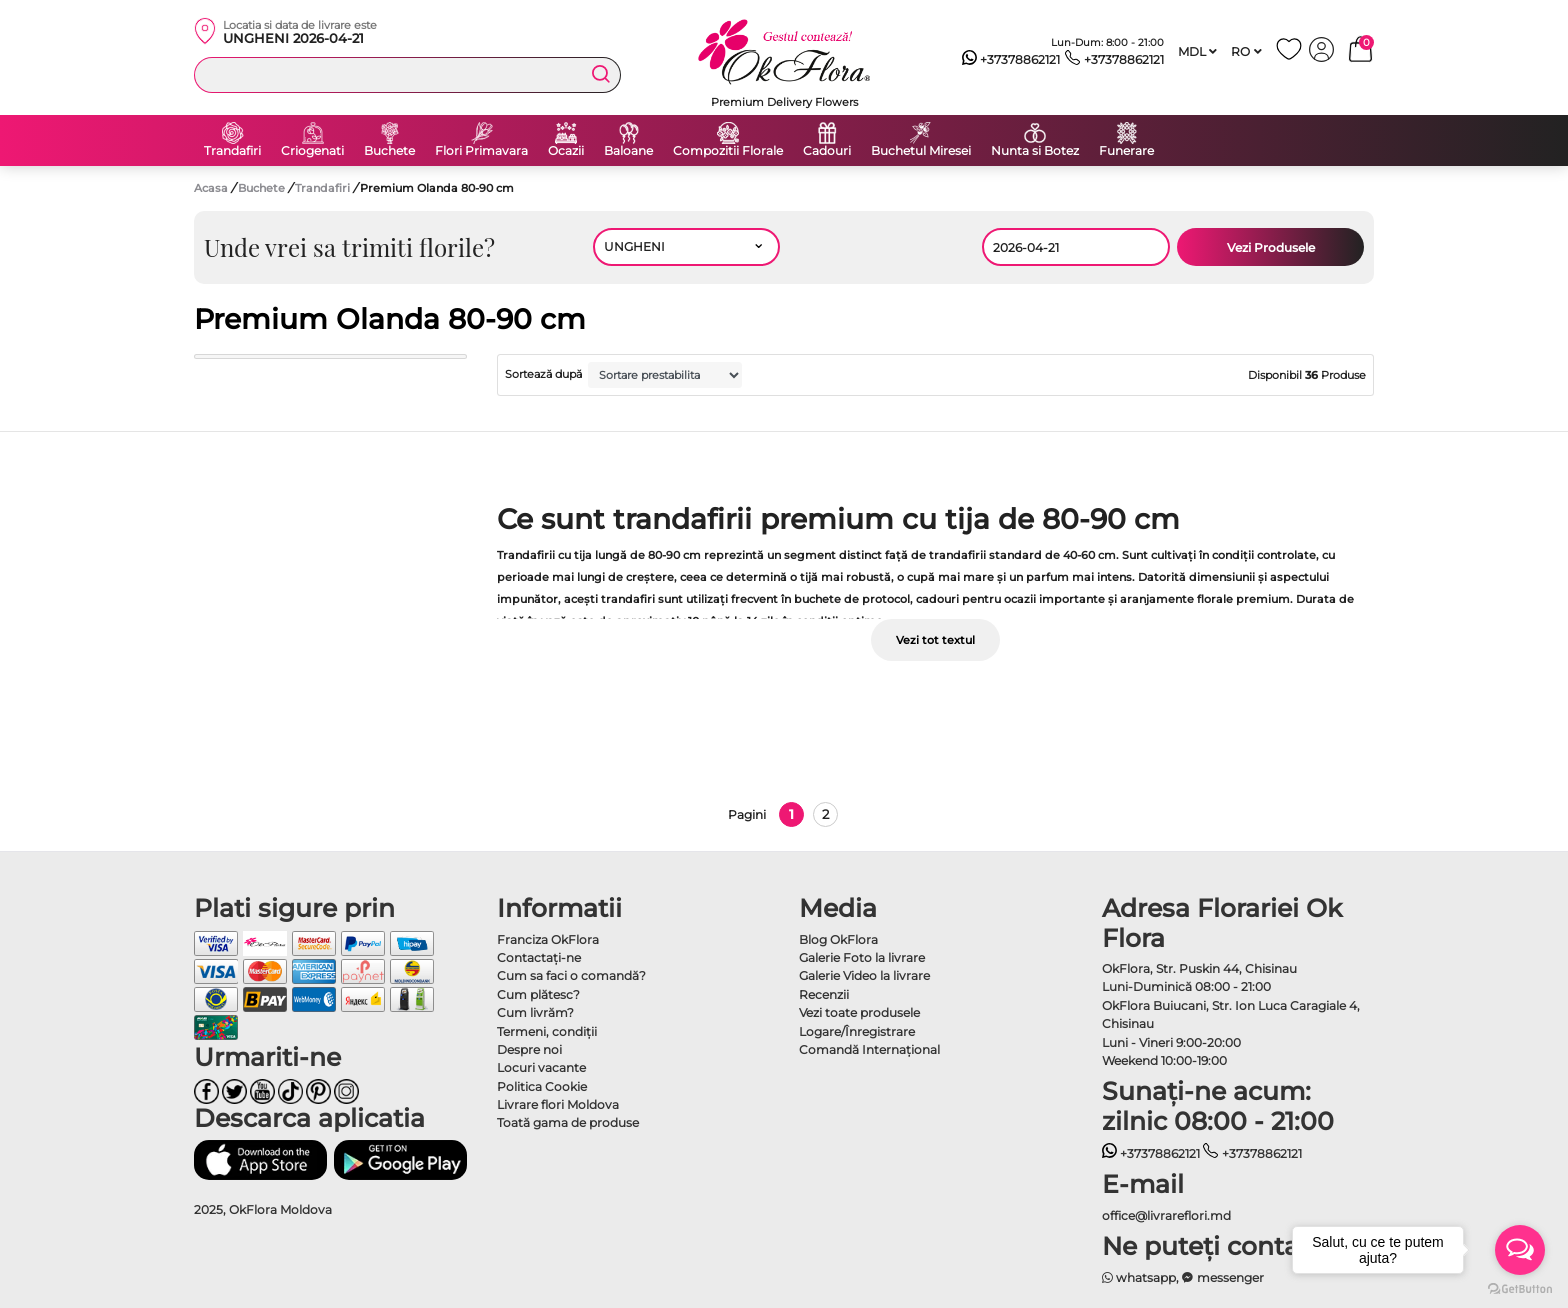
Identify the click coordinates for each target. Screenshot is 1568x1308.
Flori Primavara (481, 151)
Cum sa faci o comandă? (571, 975)
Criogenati (312, 151)
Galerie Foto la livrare (862, 957)
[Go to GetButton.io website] (1520, 1288)
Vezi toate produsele (859, 1012)
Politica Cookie (542, 1086)
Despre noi (529, 1049)
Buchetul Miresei (921, 151)
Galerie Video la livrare (864, 975)
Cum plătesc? (538, 994)
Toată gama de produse (568, 1122)
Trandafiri (232, 151)
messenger (1223, 1277)
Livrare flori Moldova (558, 1104)
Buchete (389, 151)
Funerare (1126, 151)
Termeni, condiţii (547, 1031)
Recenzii (824, 994)
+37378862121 (1011, 60)
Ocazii (566, 151)
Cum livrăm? (535, 1012)
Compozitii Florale (728, 151)
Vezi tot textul (935, 640)
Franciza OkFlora (548, 939)
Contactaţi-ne (539, 957)
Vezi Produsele (1271, 247)
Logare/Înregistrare (857, 1031)
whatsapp (1139, 1277)
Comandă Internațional (869, 1049)
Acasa (211, 188)
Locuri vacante (541, 1067)
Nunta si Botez (1035, 151)
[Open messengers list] (1520, 1250)
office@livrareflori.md (1166, 1215)
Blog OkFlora (838, 939)
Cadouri (827, 151)
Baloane (628, 151)
